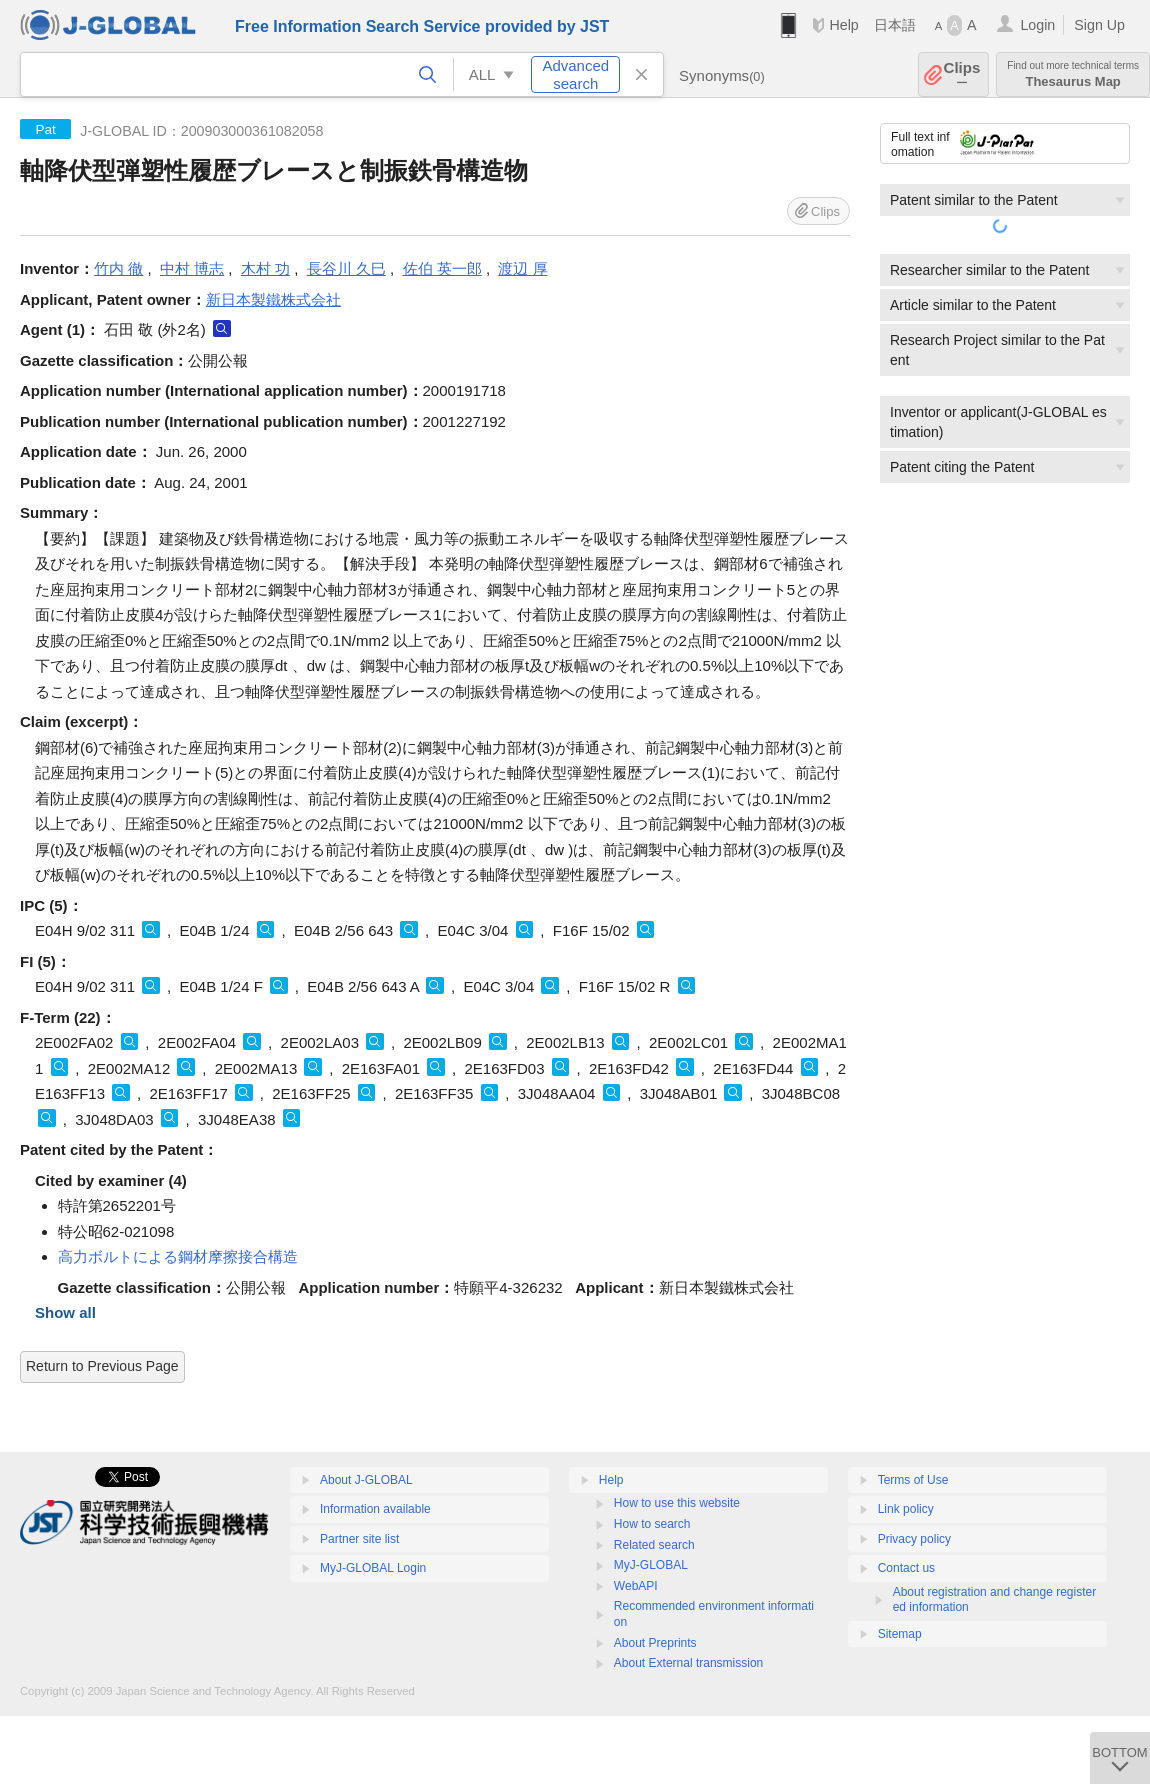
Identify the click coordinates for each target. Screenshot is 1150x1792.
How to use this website (677, 1503)
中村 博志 (192, 268)
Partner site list (359, 1539)
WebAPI (636, 1586)
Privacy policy (914, 1539)
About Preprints (655, 1643)
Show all (65, 1312)
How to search (652, 1524)
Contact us (906, 1568)
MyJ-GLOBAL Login (373, 1568)
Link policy (906, 1509)
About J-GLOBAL (366, 1480)
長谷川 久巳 (346, 268)
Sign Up (1099, 25)
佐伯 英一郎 (442, 268)
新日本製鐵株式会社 (273, 299)
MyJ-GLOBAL (651, 1565)
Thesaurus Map (1073, 74)
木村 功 (265, 268)
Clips (962, 74)
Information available (375, 1509)
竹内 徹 (118, 268)
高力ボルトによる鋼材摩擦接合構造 (178, 1256)
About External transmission (688, 1663)
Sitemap (900, 1634)
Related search (654, 1545)
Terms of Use (913, 1480)
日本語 (895, 25)
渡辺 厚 (522, 268)
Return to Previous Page (102, 1366)
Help (843, 25)
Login (1037, 25)
